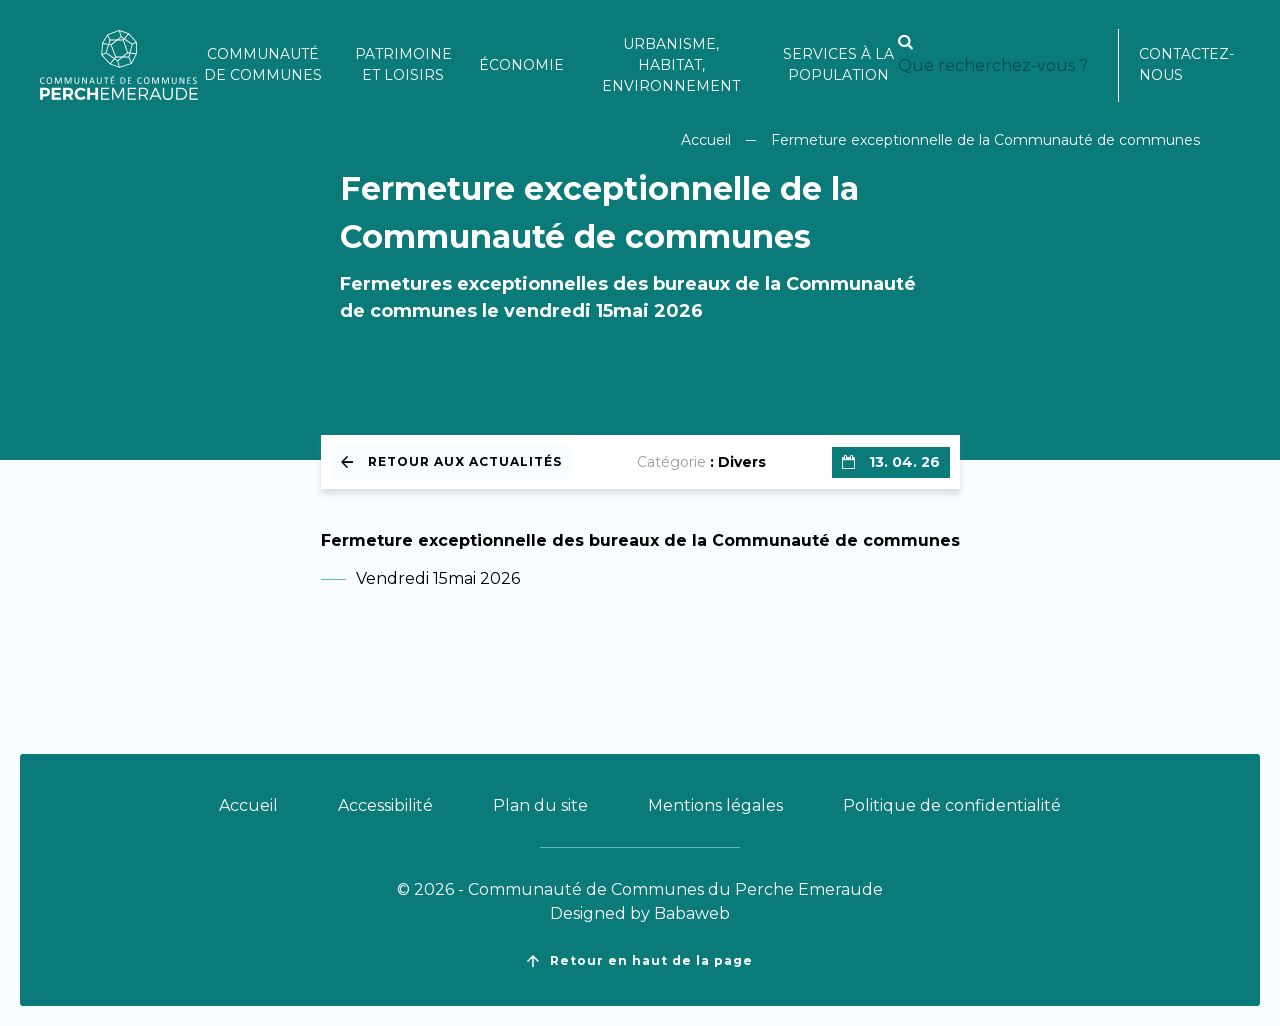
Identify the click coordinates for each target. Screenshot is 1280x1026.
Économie (521, 65)
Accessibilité (385, 805)
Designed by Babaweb (640, 913)
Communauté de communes (263, 64)
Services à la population (838, 64)
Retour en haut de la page (640, 961)
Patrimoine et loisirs (403, 64)
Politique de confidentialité (952, 805)
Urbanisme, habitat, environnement (671, 65)
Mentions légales (715, 805)
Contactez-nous (1186, 64)
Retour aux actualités (451, 461)
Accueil (706, 140)
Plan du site (540, 805)
